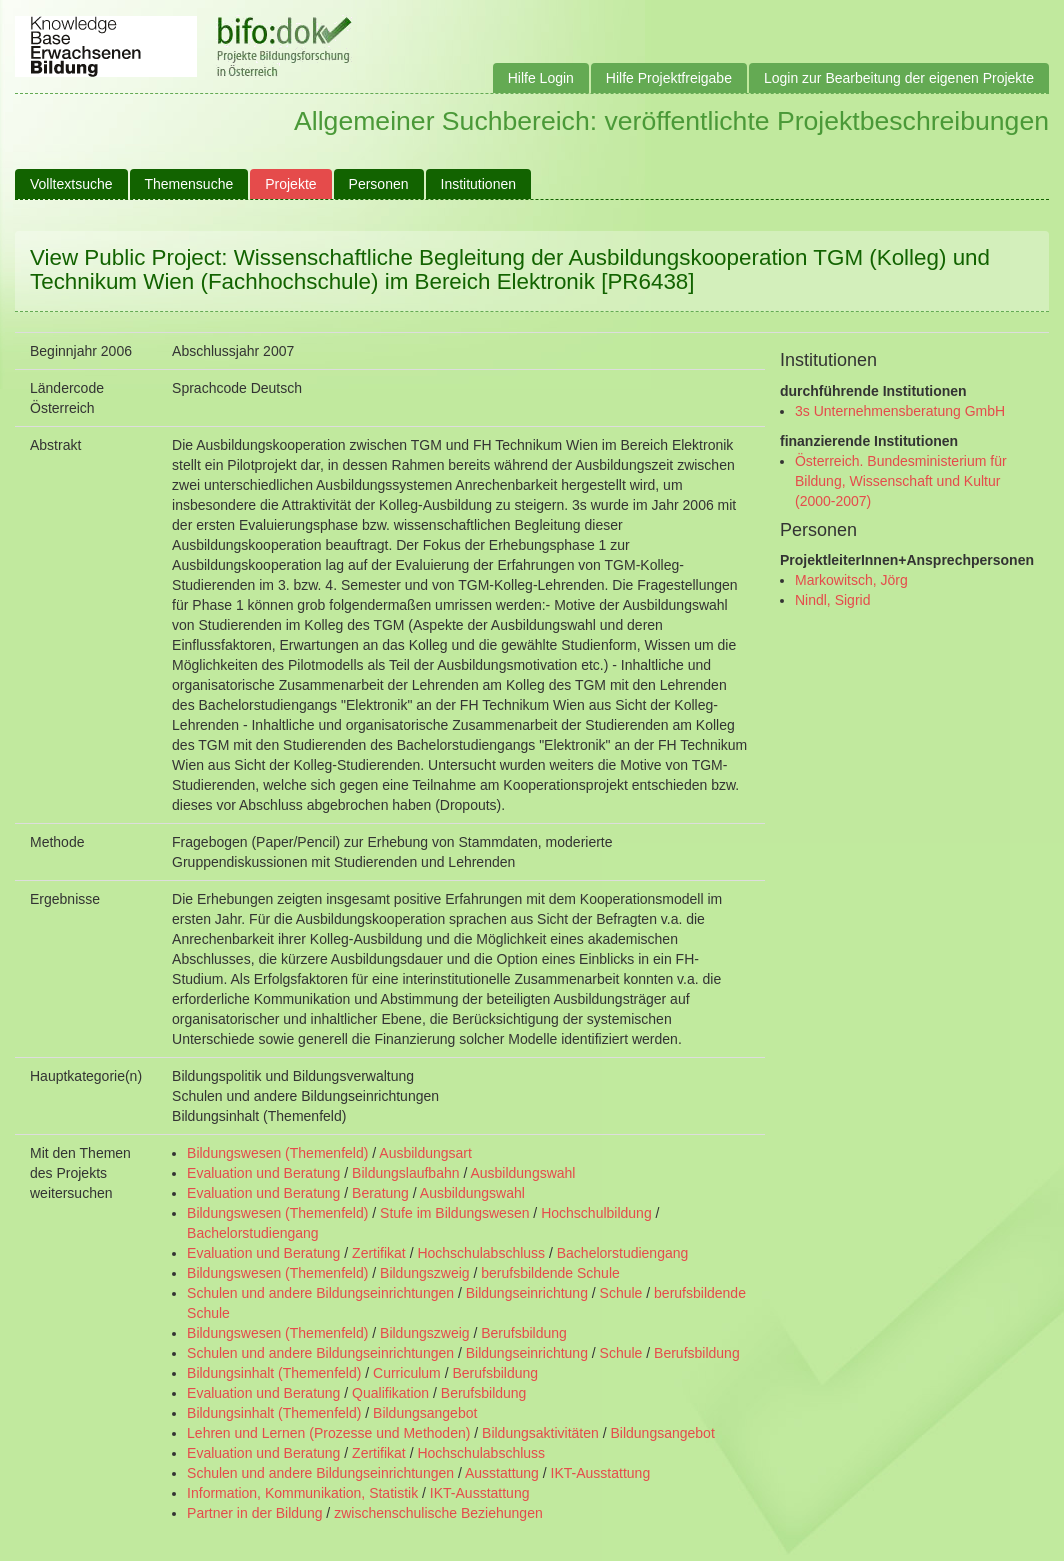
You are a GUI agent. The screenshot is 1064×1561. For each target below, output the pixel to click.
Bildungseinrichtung (527, 1293)
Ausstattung (502, 1473)
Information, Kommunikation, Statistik (302, 1493)
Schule (621, 1293)
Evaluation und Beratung (263, 1173)
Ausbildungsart (425, 1153)
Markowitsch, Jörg (851, 580)
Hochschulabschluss (481, 1253)
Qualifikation (390, 1393)
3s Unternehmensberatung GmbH (900, 411)
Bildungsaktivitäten (540, 1433)
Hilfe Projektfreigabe (669, 78)
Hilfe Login (541, 78)
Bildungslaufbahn (405, 1173)
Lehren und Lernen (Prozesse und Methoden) (328, 1433)
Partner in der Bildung (254, 1513)
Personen (379, 184)
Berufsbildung (524, 1333)
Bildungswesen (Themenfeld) (277, 1153)
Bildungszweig (425, 1273)
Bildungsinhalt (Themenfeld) (274, 1373)
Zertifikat (379, 1253)
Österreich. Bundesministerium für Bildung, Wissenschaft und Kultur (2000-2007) (901, 481)
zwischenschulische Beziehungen (438, 1513)
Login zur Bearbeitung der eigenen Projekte (899, 78)
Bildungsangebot (425, 1413)
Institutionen (479, 184)
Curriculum (407, 1373)
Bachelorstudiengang (253, 1233)
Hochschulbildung (596, 1213)
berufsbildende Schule (550, 1273)
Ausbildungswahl (522, 1173)
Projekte (290, 184)
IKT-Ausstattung (601, 1473)
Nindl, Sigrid (832, 600)
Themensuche (189, 184)
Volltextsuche (71, 184)
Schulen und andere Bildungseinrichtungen (320, 1293)
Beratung (380, 1193)
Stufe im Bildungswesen (454, 1213)
